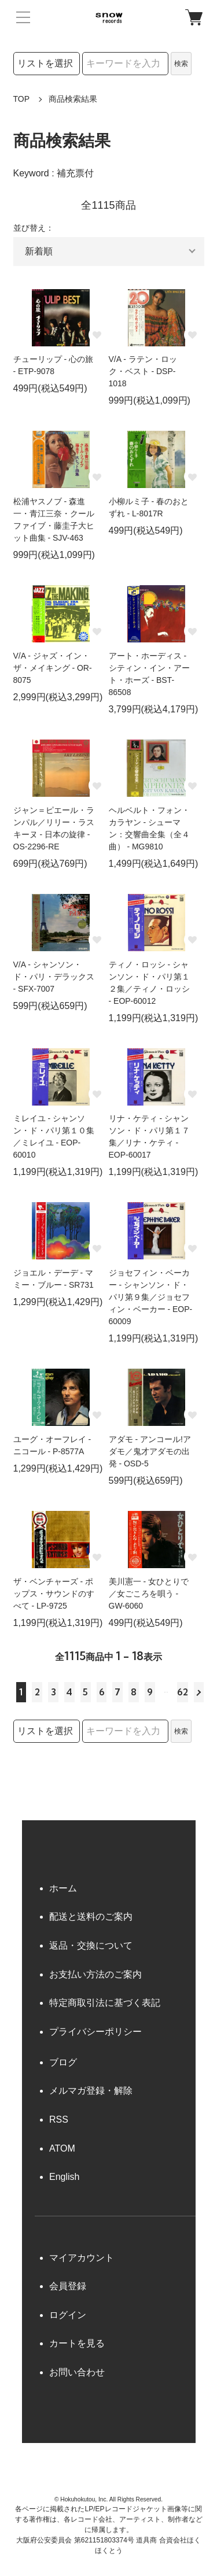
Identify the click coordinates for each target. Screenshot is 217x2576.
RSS (58, 2119)
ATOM (62, 2148)
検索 (181, 64)
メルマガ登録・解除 (91, 2090)
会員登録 (67, 2286)
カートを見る (77, 2343)
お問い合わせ (77, 2372)
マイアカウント (81, 2258)
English (64, 2177)
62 (182, 1692)
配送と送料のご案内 (91, 1916)
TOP (21, 99)
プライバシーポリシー (95, 2032)
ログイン (67, 2315)
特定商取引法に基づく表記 (104, 2003)
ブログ (63, 2062)
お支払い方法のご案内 (95, 1974)
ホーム (63, 1888)
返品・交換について (91, 1945)
